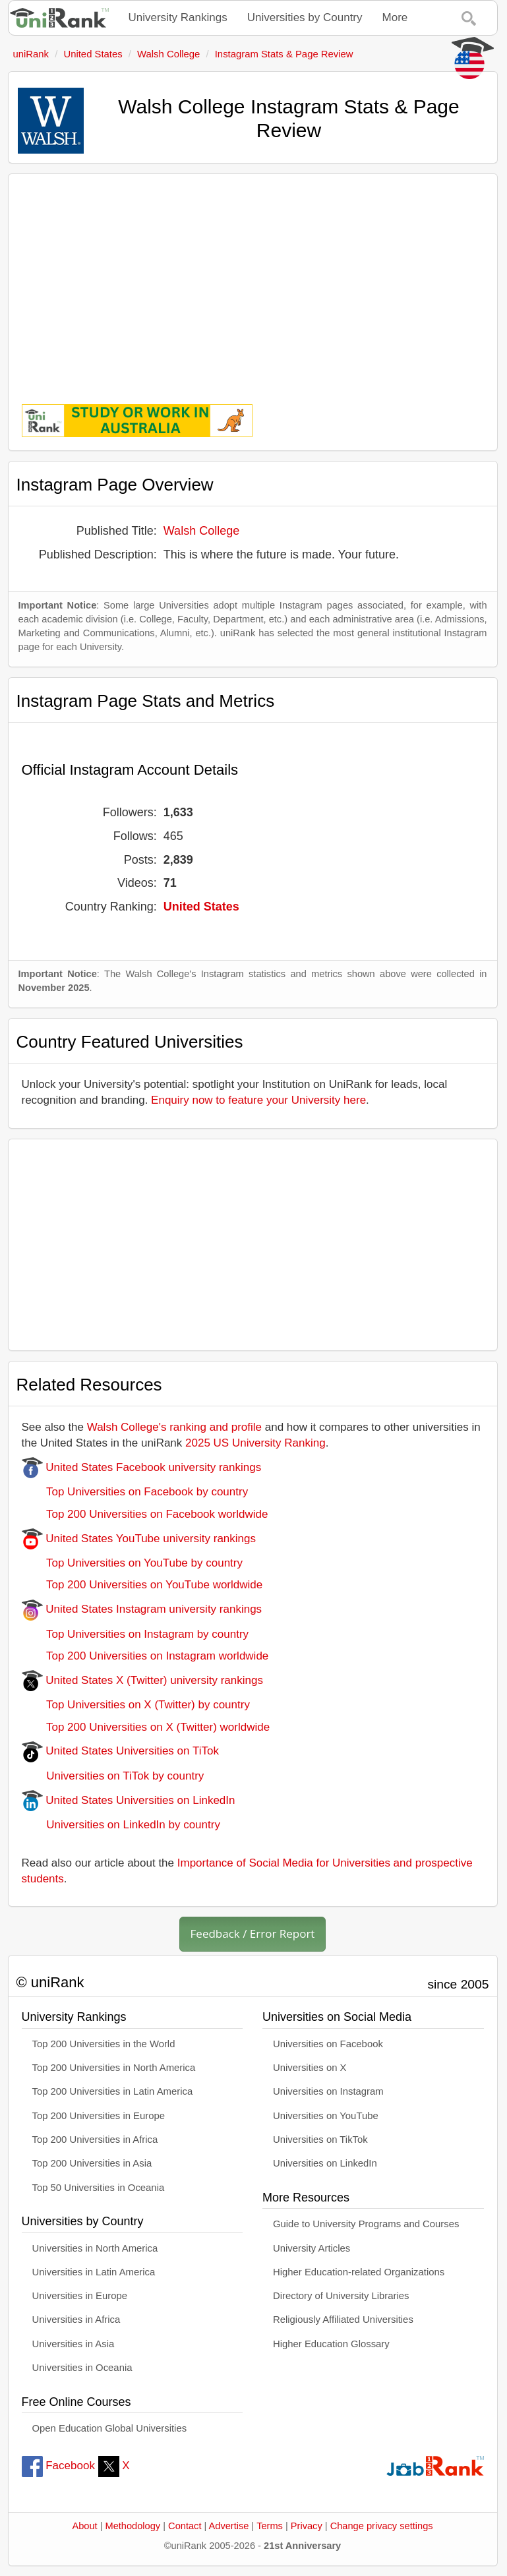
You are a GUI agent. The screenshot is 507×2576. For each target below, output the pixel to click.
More (395, 17)
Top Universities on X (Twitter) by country (136, 1704)
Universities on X (310, 2067)
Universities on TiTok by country (113, 1776)
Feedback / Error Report (253, 1933)
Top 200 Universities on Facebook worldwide (145, 1514)
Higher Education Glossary (331, 2344)
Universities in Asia (73, 2344)
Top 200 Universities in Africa (95, 2139)
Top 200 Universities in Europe (98, 2116)
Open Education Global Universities (109, 2428)
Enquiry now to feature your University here (258, 1100)
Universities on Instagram (328, 2091)
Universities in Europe (80, 2296)
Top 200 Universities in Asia (92, 2163)
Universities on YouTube (325, 2116)
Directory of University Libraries (341, 2296)
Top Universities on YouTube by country (132, 1563)
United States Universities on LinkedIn (128, 1800)
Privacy (306, 2526)
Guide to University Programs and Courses (366, 2224)
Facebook (58, 2465)
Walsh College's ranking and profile (174, 1427)
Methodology (133, 2526)
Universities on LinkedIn (325, 2163)
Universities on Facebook (328, 2044)
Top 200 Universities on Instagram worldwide (145, 1656)
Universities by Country (305, 17)
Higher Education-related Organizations (358, 2272)
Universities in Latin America (94, 2272)
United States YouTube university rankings (139, 1538)
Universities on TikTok (320, 2139)
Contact (184, 2526)
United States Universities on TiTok (120, 1751)
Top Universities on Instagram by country (135, 1634)
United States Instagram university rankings (142, 1609)
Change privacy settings (381, 2526)
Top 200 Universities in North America (114, 2067)
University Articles (311, 2248)
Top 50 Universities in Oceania (98, 2187)
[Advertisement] (253, 279)
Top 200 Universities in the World (103, 2044)
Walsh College (201, 530)
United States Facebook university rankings (142, 1467)
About (84, 2526)
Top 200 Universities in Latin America (112, 2091)
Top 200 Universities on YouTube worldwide (142, 1584)
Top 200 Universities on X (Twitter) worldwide (146, 1727)
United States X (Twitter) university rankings (142, 1680)
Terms (269, 2526)
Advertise (229, 2526)
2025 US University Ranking (255, 1443)
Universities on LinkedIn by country (121, 1824)
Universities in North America (95, 2248)
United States (201, 906)
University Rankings (178, 17)
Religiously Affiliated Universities (343, 2319)
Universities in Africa (76, 2319)
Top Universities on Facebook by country (135, 1491)
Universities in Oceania (82, 2367)
